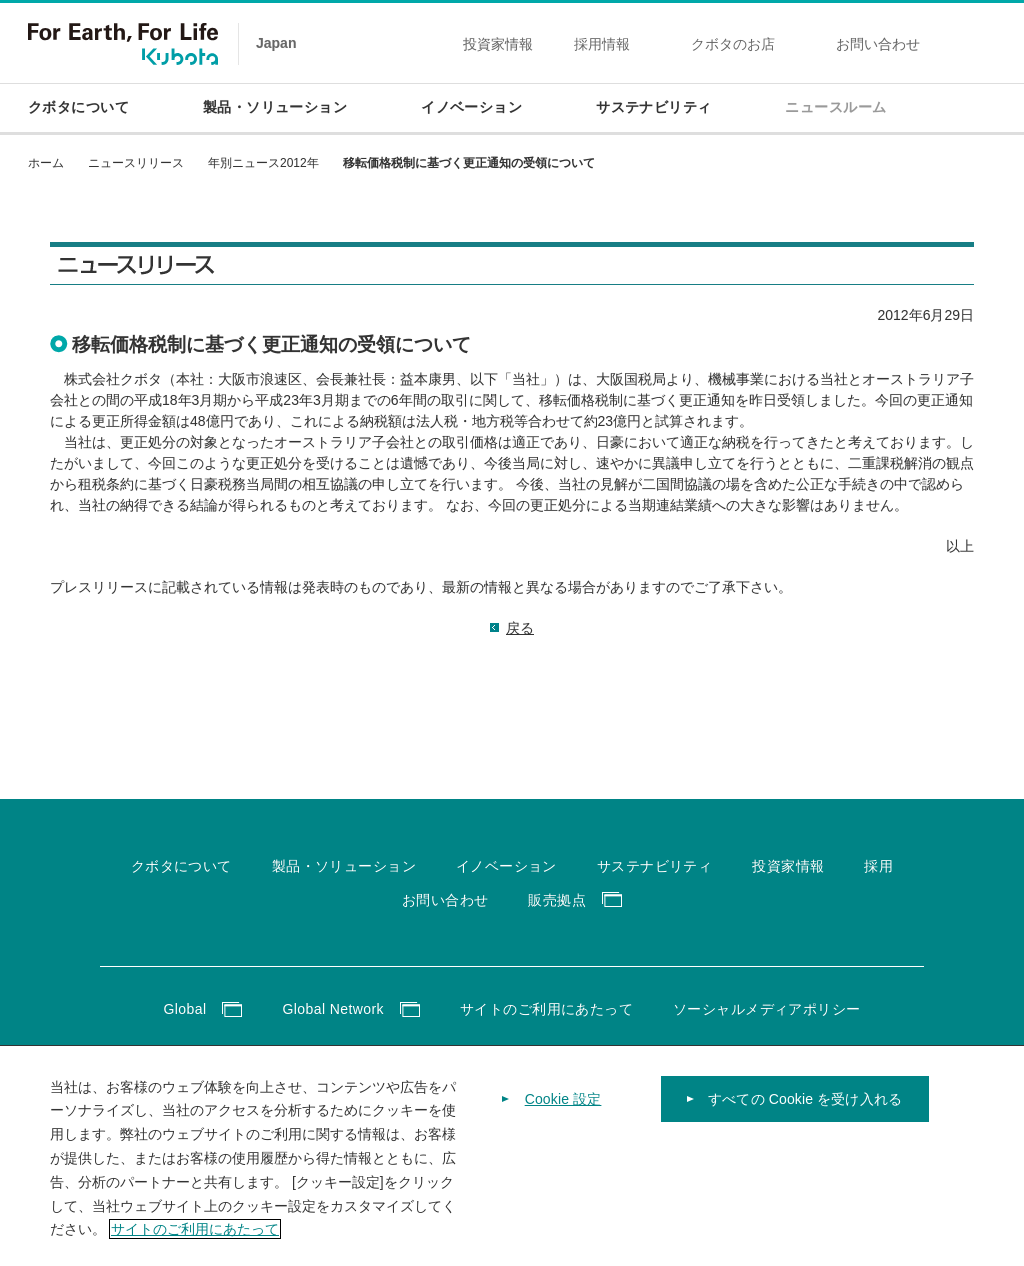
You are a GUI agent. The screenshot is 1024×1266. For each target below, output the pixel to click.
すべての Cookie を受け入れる (805, 1125)
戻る (520, 628)
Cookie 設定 (563, 1125)
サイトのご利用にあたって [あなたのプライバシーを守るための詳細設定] (195, 1256)
